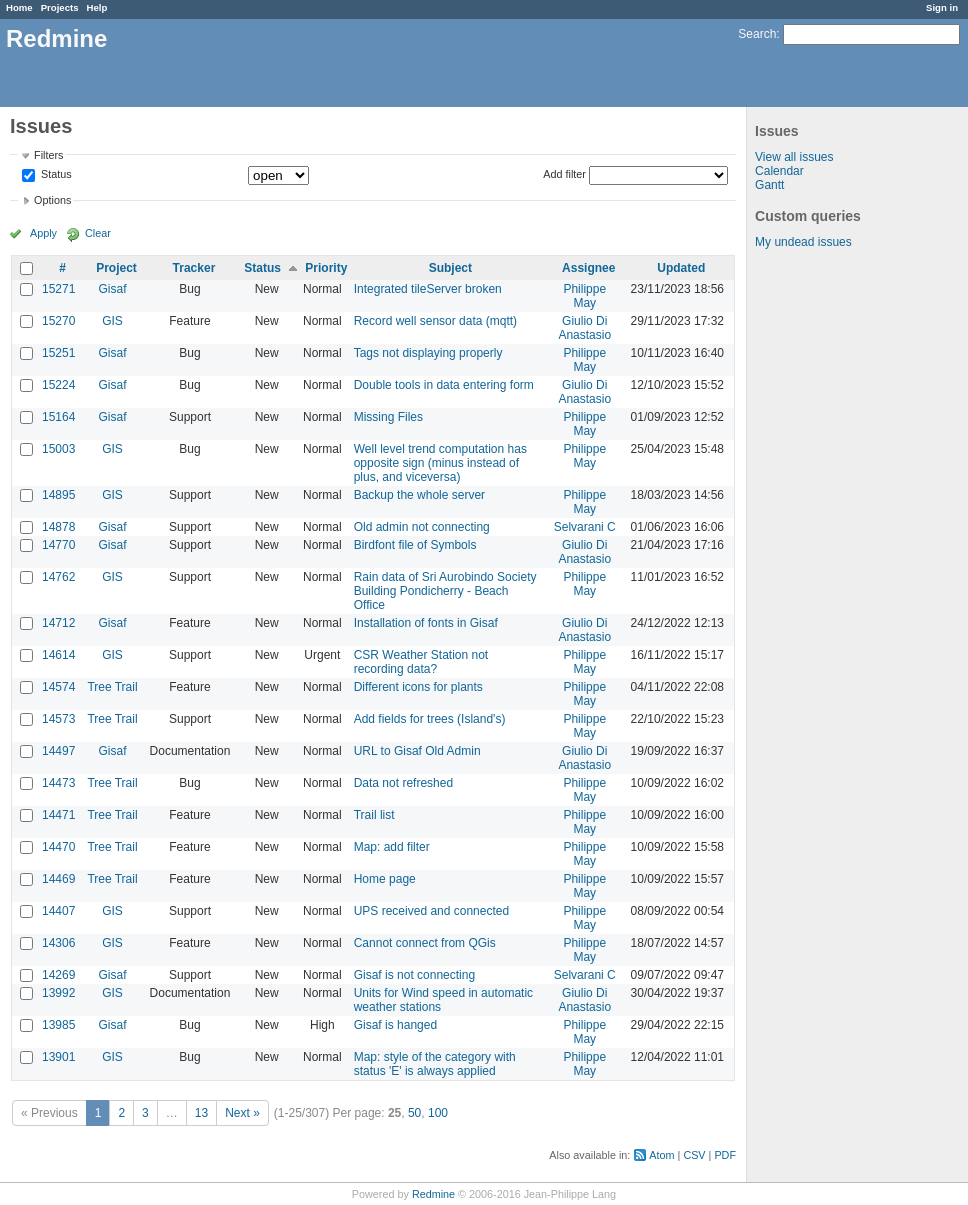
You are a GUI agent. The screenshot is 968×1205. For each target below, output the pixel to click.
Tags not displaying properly (428, 353)
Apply (43, 233)
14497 (58, 751)
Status (55, 175)
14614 (58, 655)
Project (116, 268)
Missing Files (388, 417)
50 (414, 1113)
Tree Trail (112, 687)
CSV (694, 1155)
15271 (58, 289)
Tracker (194, 268)
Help (97, 7)
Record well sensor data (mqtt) (435, 321)
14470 (58, 847)
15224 (58, 385)
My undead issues (803, 242)
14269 (58, 975)
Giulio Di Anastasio (584, 328)
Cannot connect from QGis (425, 943)
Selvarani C (585, 527)
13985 (58, 1025)
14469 (58, 879)
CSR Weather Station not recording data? (421, 662)
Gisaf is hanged (395, 1025)
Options (52, 200)
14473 (58, 783)
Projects (60, 7)
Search (757, 34)
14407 (58, 911)
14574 (58, 687)
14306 (58, 943)
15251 (58, 353)
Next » (242, 1113)
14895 (58, 495)
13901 (58, 1057)
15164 (58, 417)
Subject (450, 268)
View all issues (794, 157)
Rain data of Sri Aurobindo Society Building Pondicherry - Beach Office (445, 591)
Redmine (433, 1194)
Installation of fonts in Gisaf (426, 623)
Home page (385, 879)
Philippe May (584, 296)
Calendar (779, 171)
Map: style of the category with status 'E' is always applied (435, 1064)
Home (19, 7)
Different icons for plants (418, 687)
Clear (98, 233)
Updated (681, 268)
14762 (58, 577)
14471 (58, 815)
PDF (725, 1155)
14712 (58, 623)
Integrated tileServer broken (428, 289)
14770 (58, 545)
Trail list (374, 815)
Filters (48, 155)
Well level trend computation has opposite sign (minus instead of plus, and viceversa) (440, 463)
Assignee (588, 268)
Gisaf (112, 289)
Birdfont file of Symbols (415, 545)
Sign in (942, 7)
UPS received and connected (431, 911)
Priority (326, 268)
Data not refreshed (403, 783)
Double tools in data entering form (444, 385)
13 (201, 1113)
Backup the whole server (419, 495)
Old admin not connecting (422, 527)
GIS (112, 321)
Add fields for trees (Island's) (430, 719)
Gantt (769, 185)
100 (438, 1113)
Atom (661, 1155)
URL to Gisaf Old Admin (417, 751)
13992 (58, 993)
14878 (58, 527)
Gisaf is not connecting (414, 975)
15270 (58, 321)
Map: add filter (392, 847)
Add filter (564, 174)
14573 (58, 719)
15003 (58, 449)
